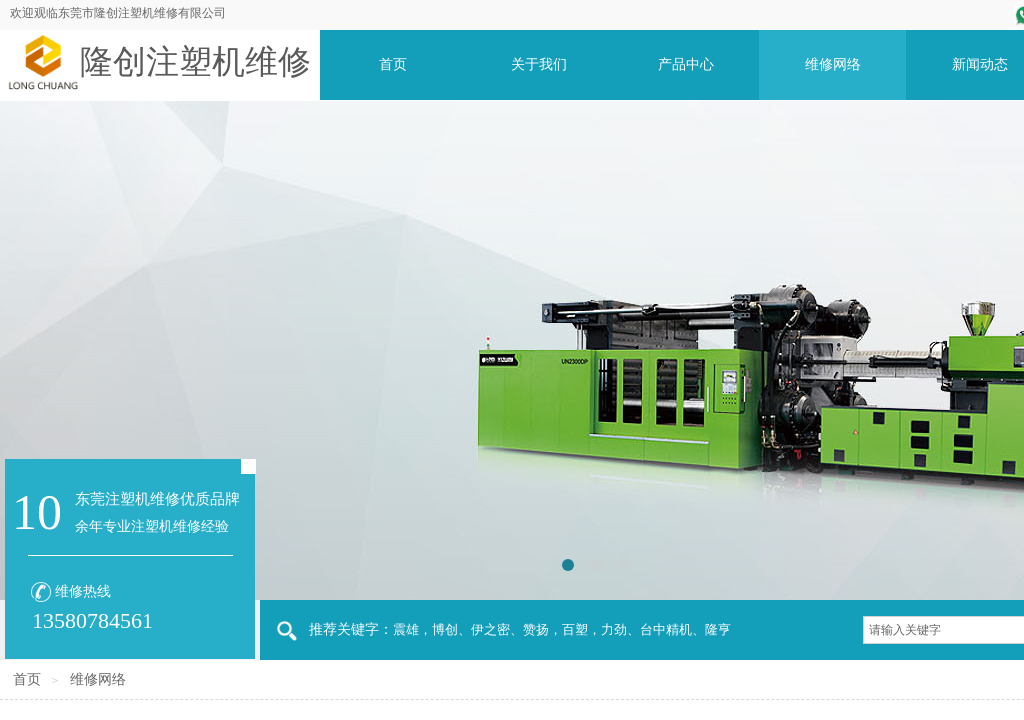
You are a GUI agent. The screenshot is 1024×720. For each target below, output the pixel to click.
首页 (27, 679)
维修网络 (98, 679)
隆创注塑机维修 (195, 62)
